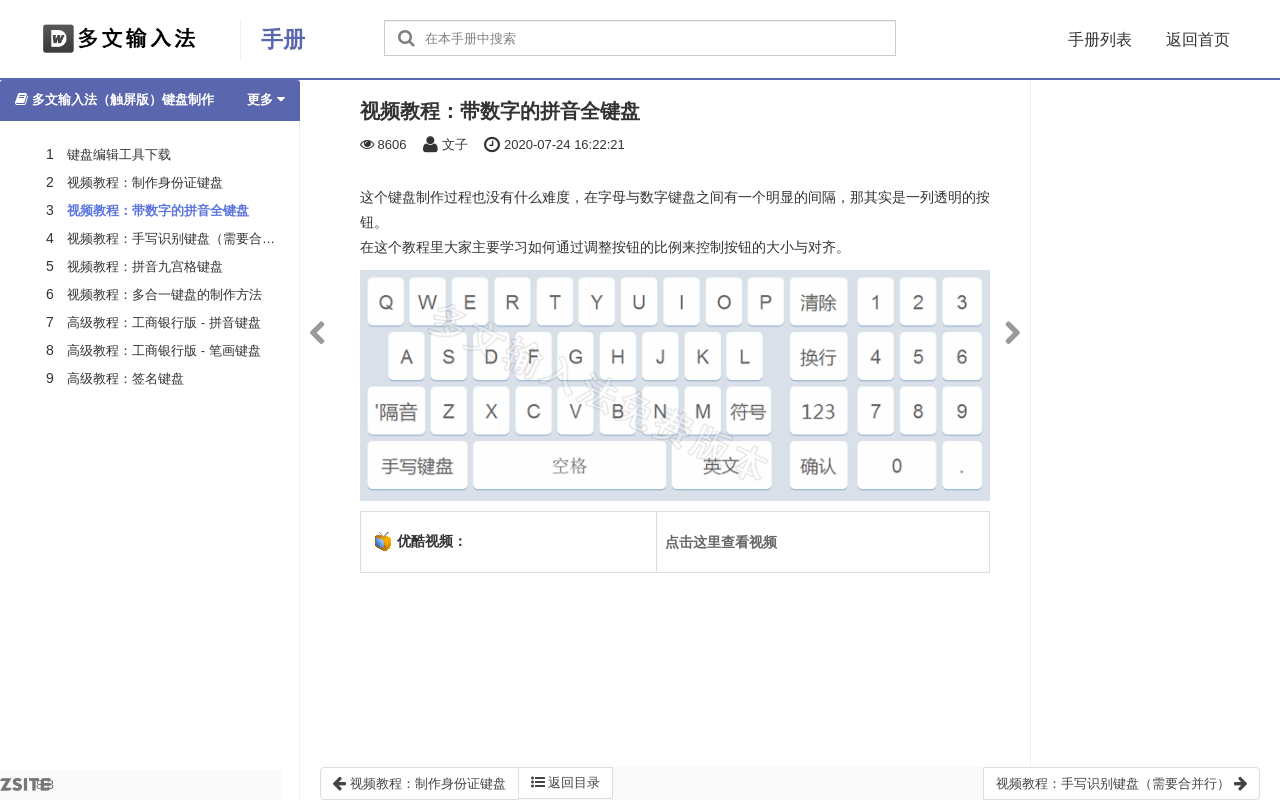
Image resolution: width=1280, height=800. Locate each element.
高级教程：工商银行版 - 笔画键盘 (164, 350)
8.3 (27, 788)
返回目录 (566, 782)
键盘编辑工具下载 (119, 154)
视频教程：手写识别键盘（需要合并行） (184, 238)
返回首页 (1198, 39)
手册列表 (1100, 39)
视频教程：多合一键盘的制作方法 (164, 294)
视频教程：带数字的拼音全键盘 (158, 210)
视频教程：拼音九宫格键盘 (145, 266)
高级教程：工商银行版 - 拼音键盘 (164, 322)
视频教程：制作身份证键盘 (145, 182)
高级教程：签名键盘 (125, 378)
